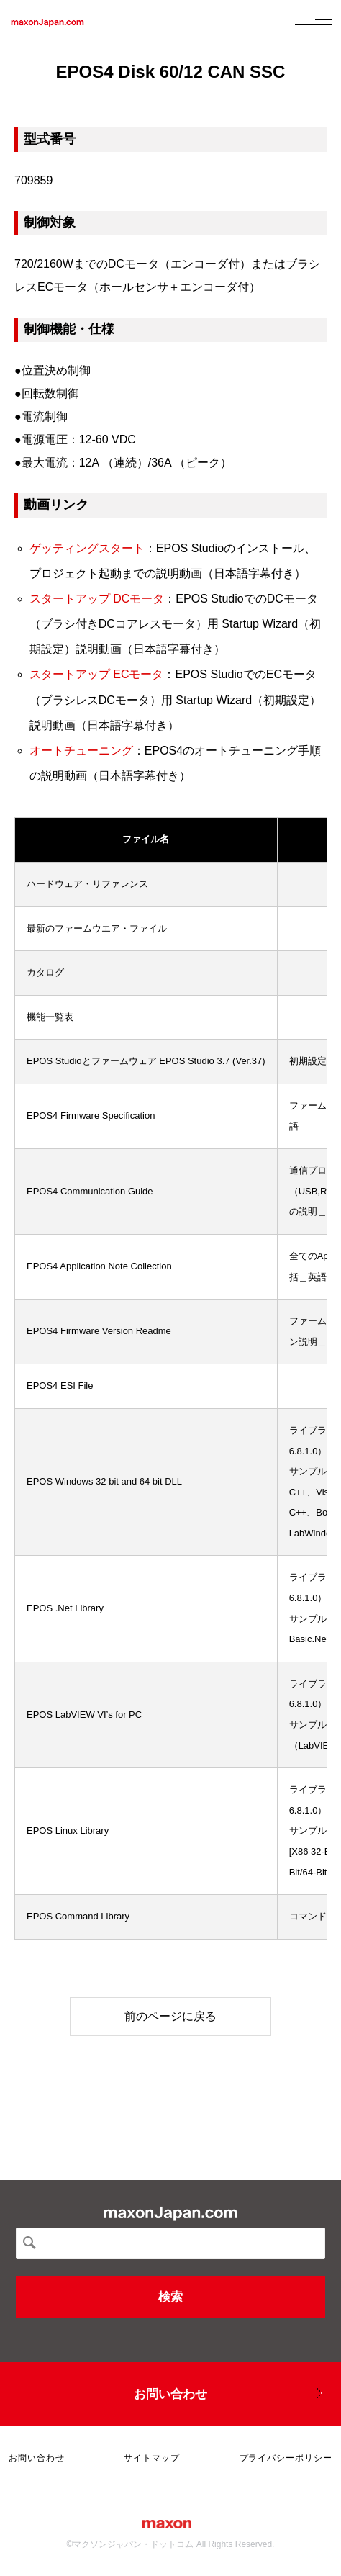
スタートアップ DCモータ (97, 599)
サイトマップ (152, 2458)
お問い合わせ (170, 2394)
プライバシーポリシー (286, 2458)
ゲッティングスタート (87, 548)
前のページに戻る (170, 2016)
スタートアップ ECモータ (96, 674)
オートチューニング (81, 750)
